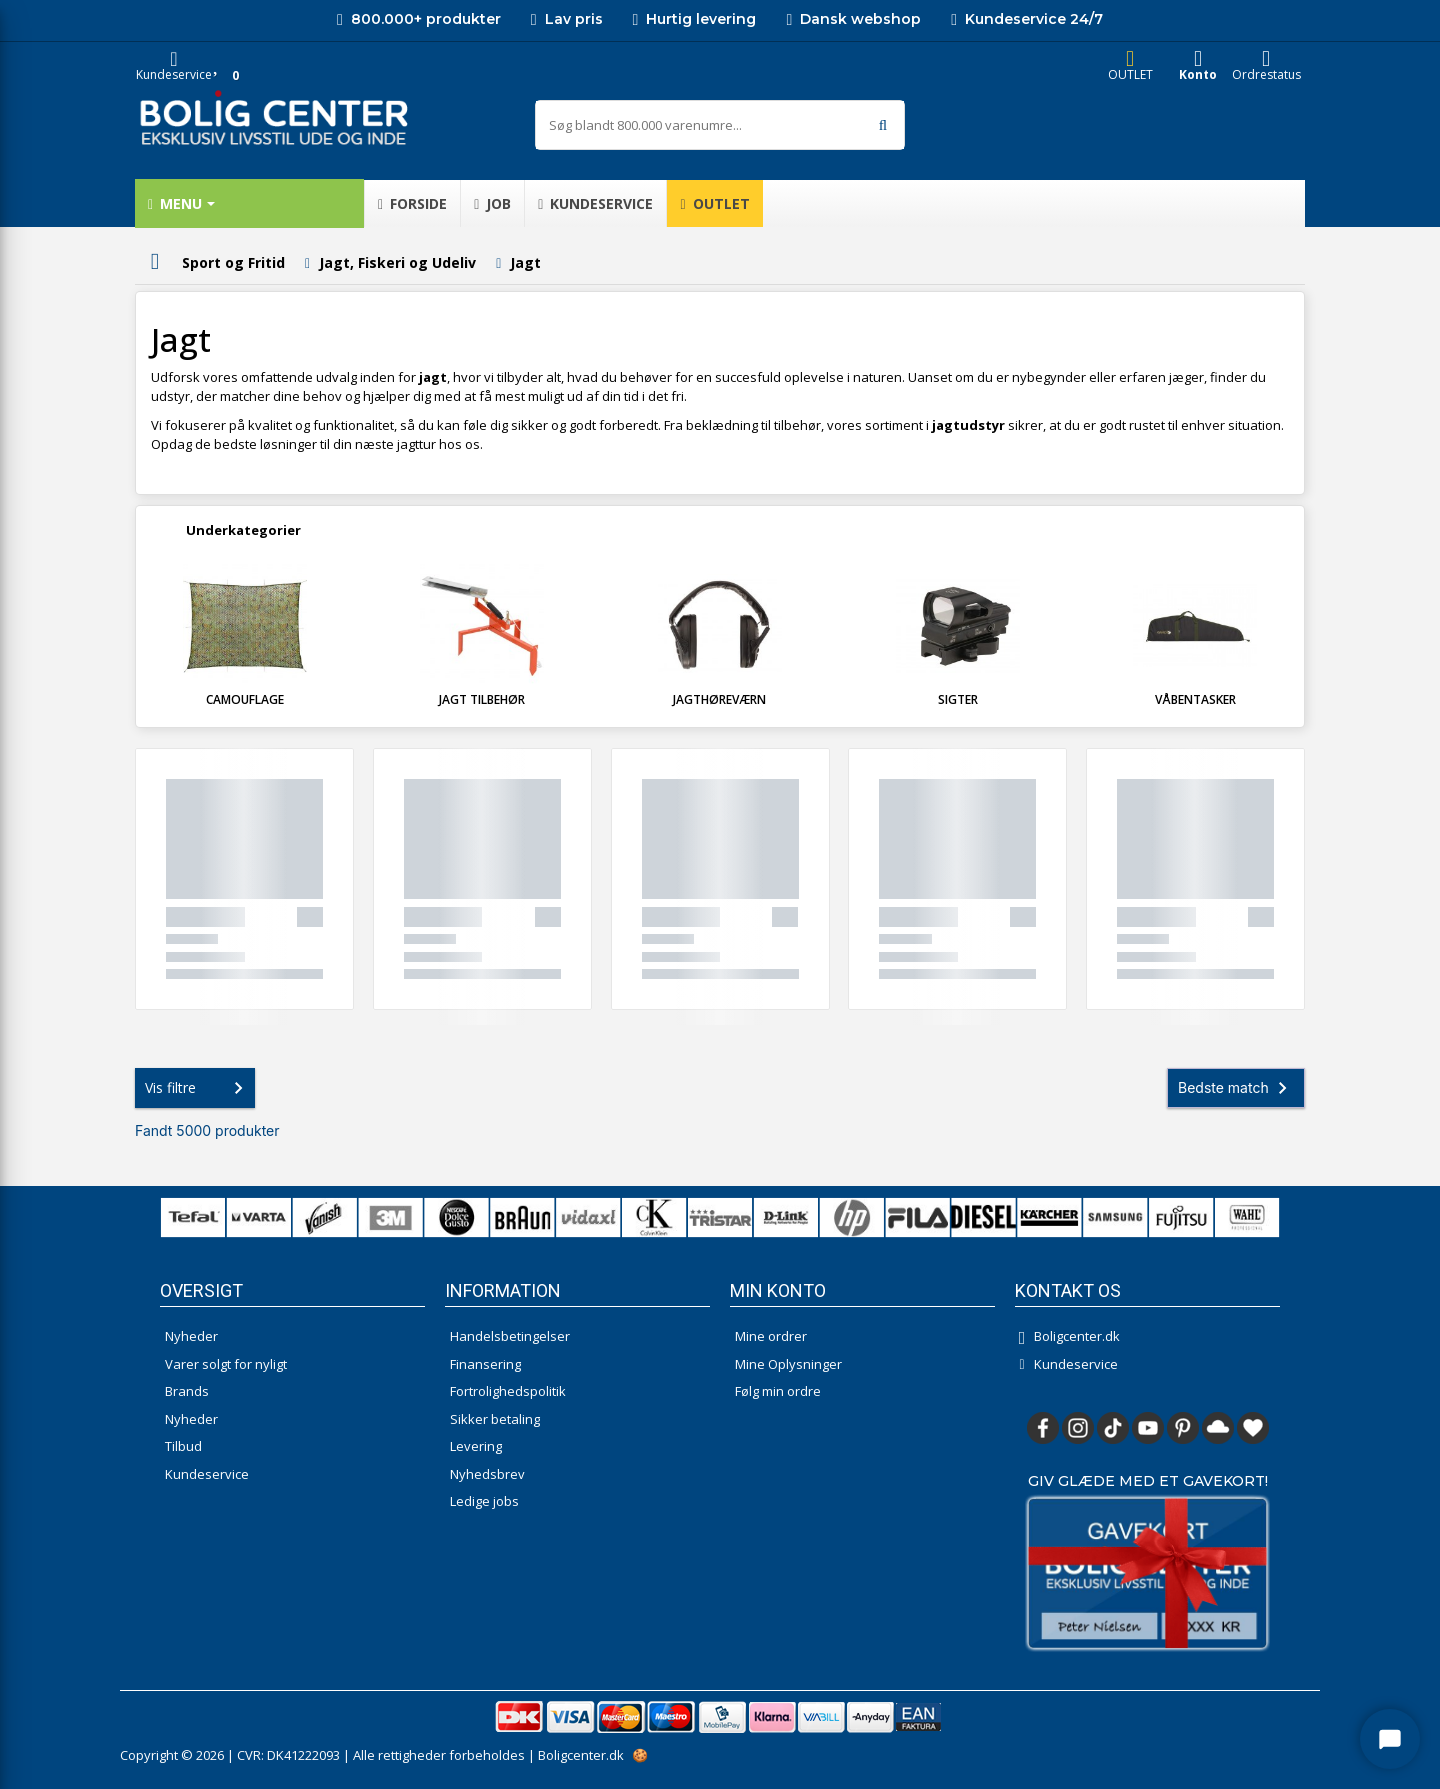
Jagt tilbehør (482, 699)
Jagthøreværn (719, 699)
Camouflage (245, 699)
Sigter (958, 699)
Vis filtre (198, 1088)
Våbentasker (1195, 699)
